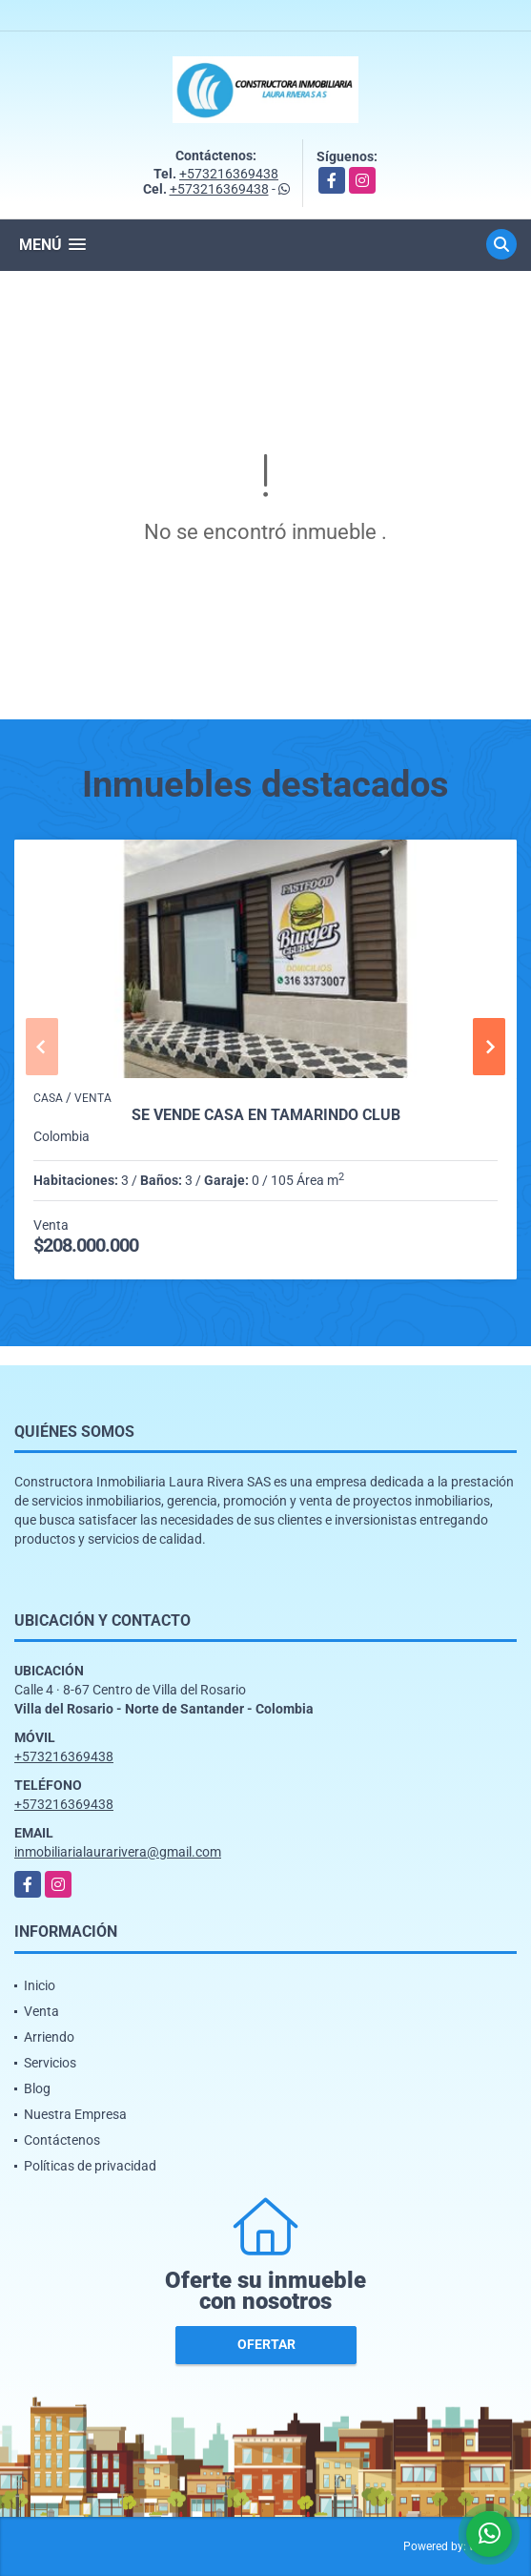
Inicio (39, 1985)
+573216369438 (228, 173)
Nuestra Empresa (75, 2114)
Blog (37, 2088)
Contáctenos (62, 2140)
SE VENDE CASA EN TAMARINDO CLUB (266, 1115)
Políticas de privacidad (90, 2165)
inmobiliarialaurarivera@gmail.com (117, 1851)
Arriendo (49, 2037)
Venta (41, 2011)
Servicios (50, 2062)
